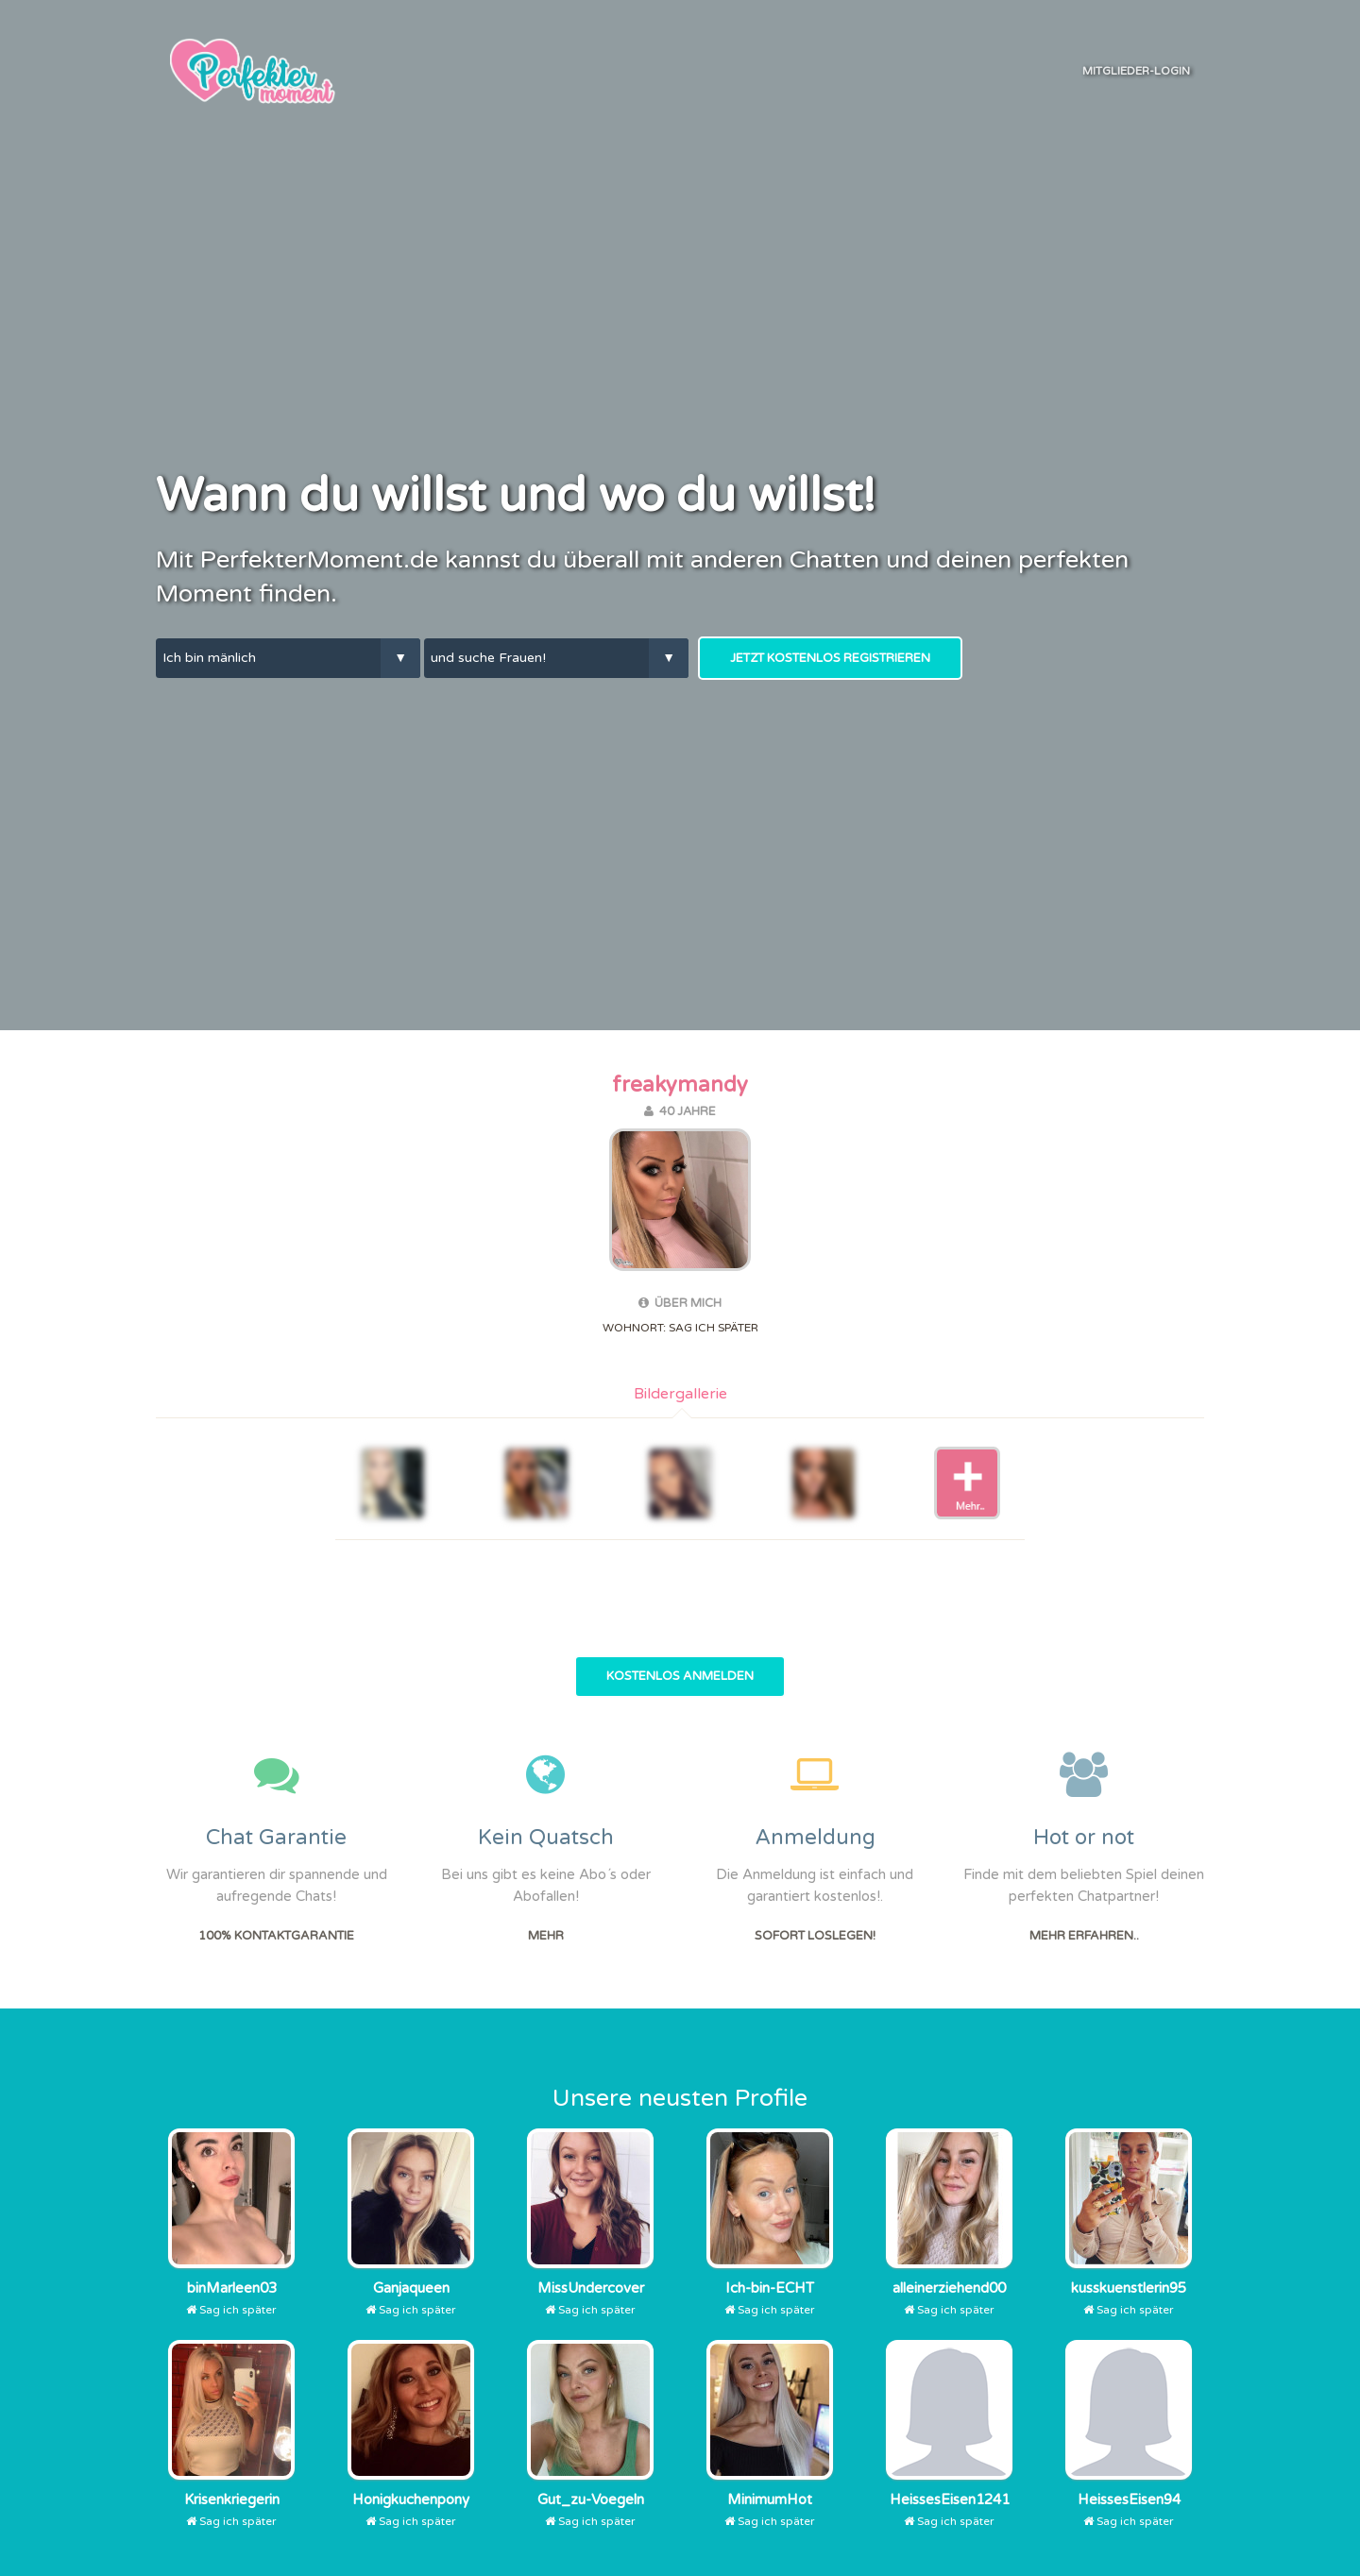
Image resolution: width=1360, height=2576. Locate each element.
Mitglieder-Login (1136, 70)
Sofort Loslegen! (815, 1935)
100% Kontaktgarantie (276, 1935)
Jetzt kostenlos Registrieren (830, 658)
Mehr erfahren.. (1084, 1935)
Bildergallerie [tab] (680, 1393)
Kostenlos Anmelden (680, 1676)
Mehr (546, 1935)
